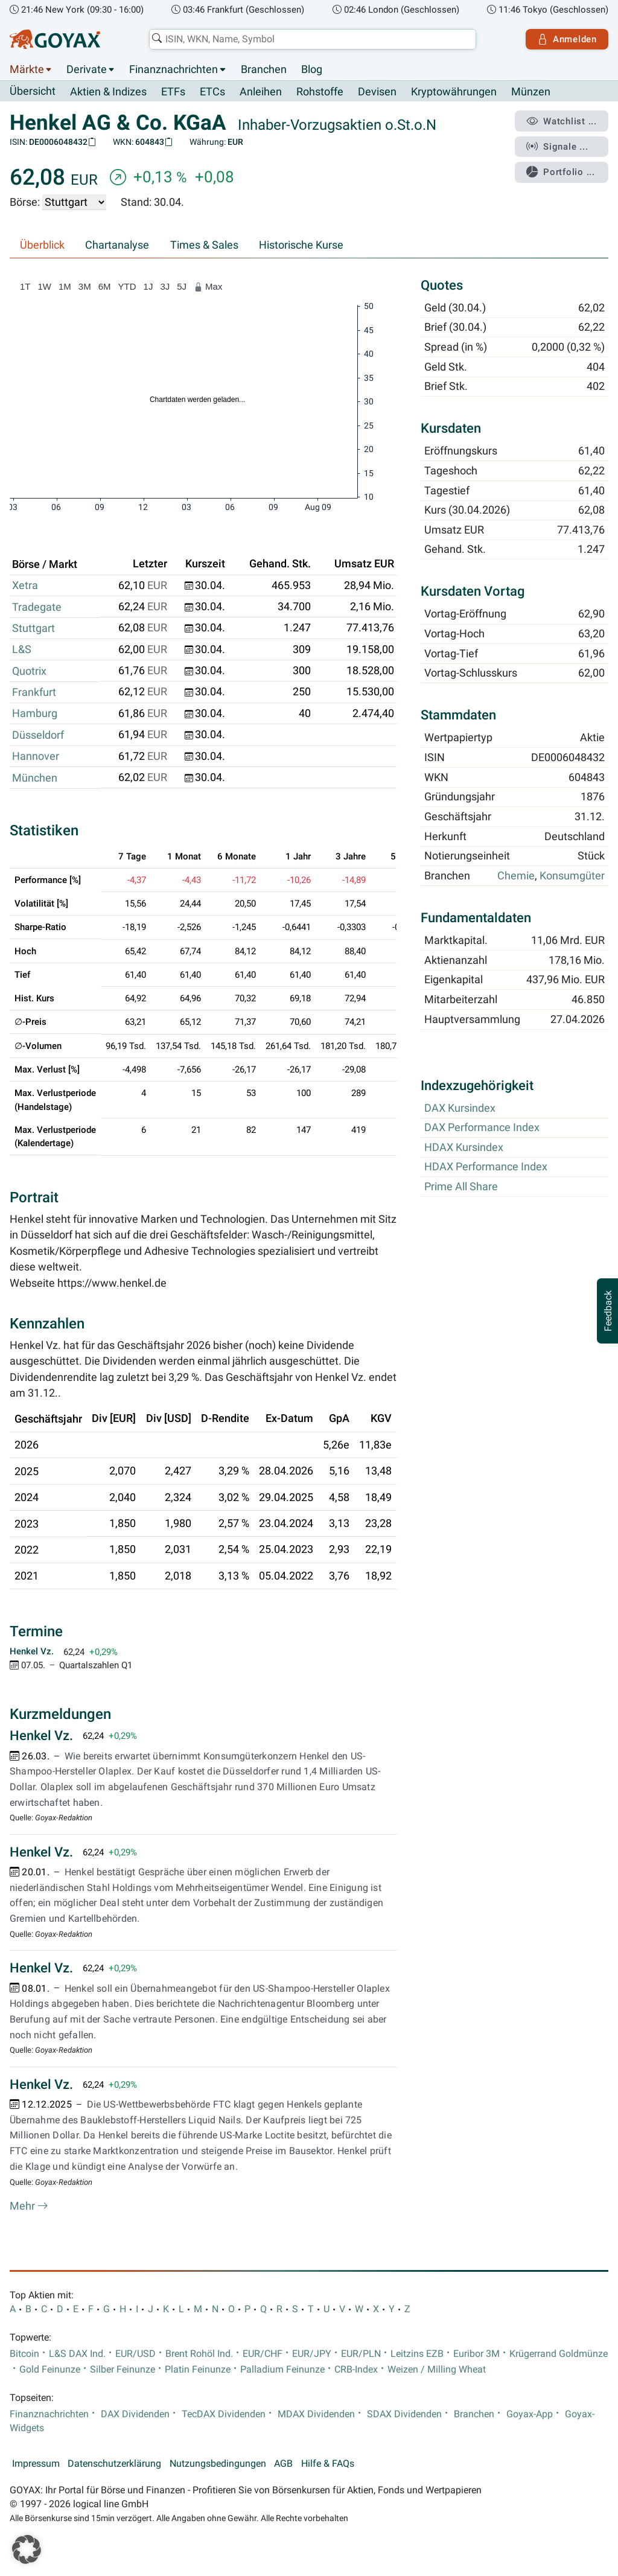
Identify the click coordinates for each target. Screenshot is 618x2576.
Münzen (530, 92)
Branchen (264, 69)
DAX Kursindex (459, 1108)
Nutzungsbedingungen (218, 2463)
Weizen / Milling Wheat (436, 2369)
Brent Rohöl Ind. (199, 2353)
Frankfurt (34, 692)
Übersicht (33, 91)
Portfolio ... (560, 172)
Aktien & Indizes (108, 92)
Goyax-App (529, 2414)
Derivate (86, 69)
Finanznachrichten (173, 69)
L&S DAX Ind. (77, 2353)
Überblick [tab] (42, 245)
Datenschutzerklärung (114, 2463)
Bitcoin (24, 2353)
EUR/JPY (311, 2353)
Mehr (29, 2206)
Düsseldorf (38, 735)
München (34, 778)
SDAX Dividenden (404, 2414)
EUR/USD (135, 2353)
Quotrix (29, 671)
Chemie (516, 876)
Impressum (36, 2463)
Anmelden (567, 39)
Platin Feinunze (198, 2369)
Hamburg (34, 713)
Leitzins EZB (417, 2353)
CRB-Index (356, 2369)
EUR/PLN (361, 2353)
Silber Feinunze (122, 2369)
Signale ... (557, 147)
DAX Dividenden (135, 2414)
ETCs (212, 92)
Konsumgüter (572, 876)
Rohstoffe (319, 92)
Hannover (35, 756)
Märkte (27, 69)
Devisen (377, 92)
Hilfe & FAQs (327, 2463)
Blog (311, 69)
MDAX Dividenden (316, 2414)
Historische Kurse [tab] (301, 245)
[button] (26, 2549)
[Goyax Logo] (55, 39)
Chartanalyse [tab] (117, 245)
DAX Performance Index (482, 1128)
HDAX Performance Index (485, 1167)
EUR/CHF (262, 2353)
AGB (283, 2463)
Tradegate (37, 607)
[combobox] (312, 39)
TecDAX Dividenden (224, 2414)
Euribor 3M (476, 2353)
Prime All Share (461, 1187)
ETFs (173, 92)
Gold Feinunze (49, 2369)
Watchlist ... (561, 121)
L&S (21, 649)
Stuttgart (33, 628)
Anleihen (261, 92)
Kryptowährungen (454, 92)
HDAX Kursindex (463, 1147)
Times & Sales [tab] (204, 245)
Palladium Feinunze (282, 2369)
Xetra (25, 585)
